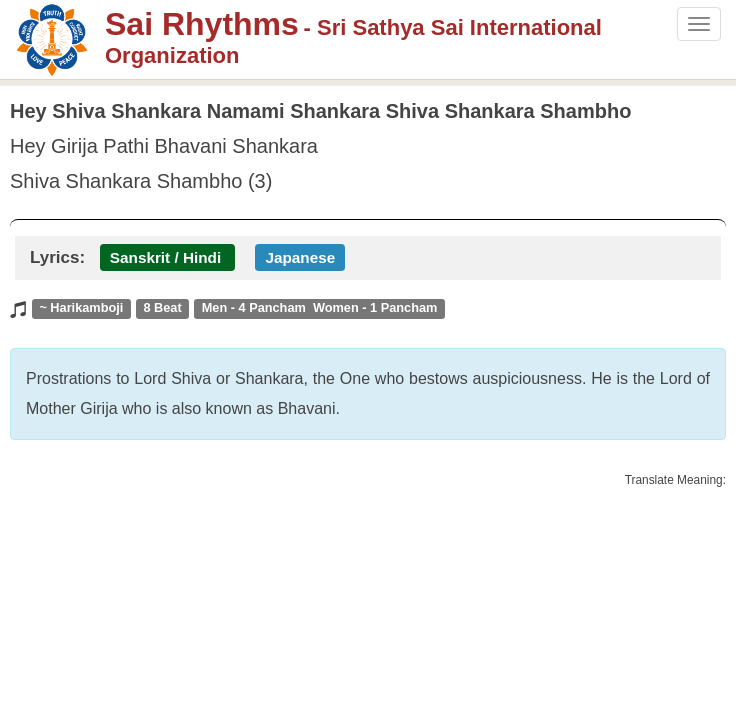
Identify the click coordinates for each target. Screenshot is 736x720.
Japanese (300, 257)
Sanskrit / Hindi (165, 257)
